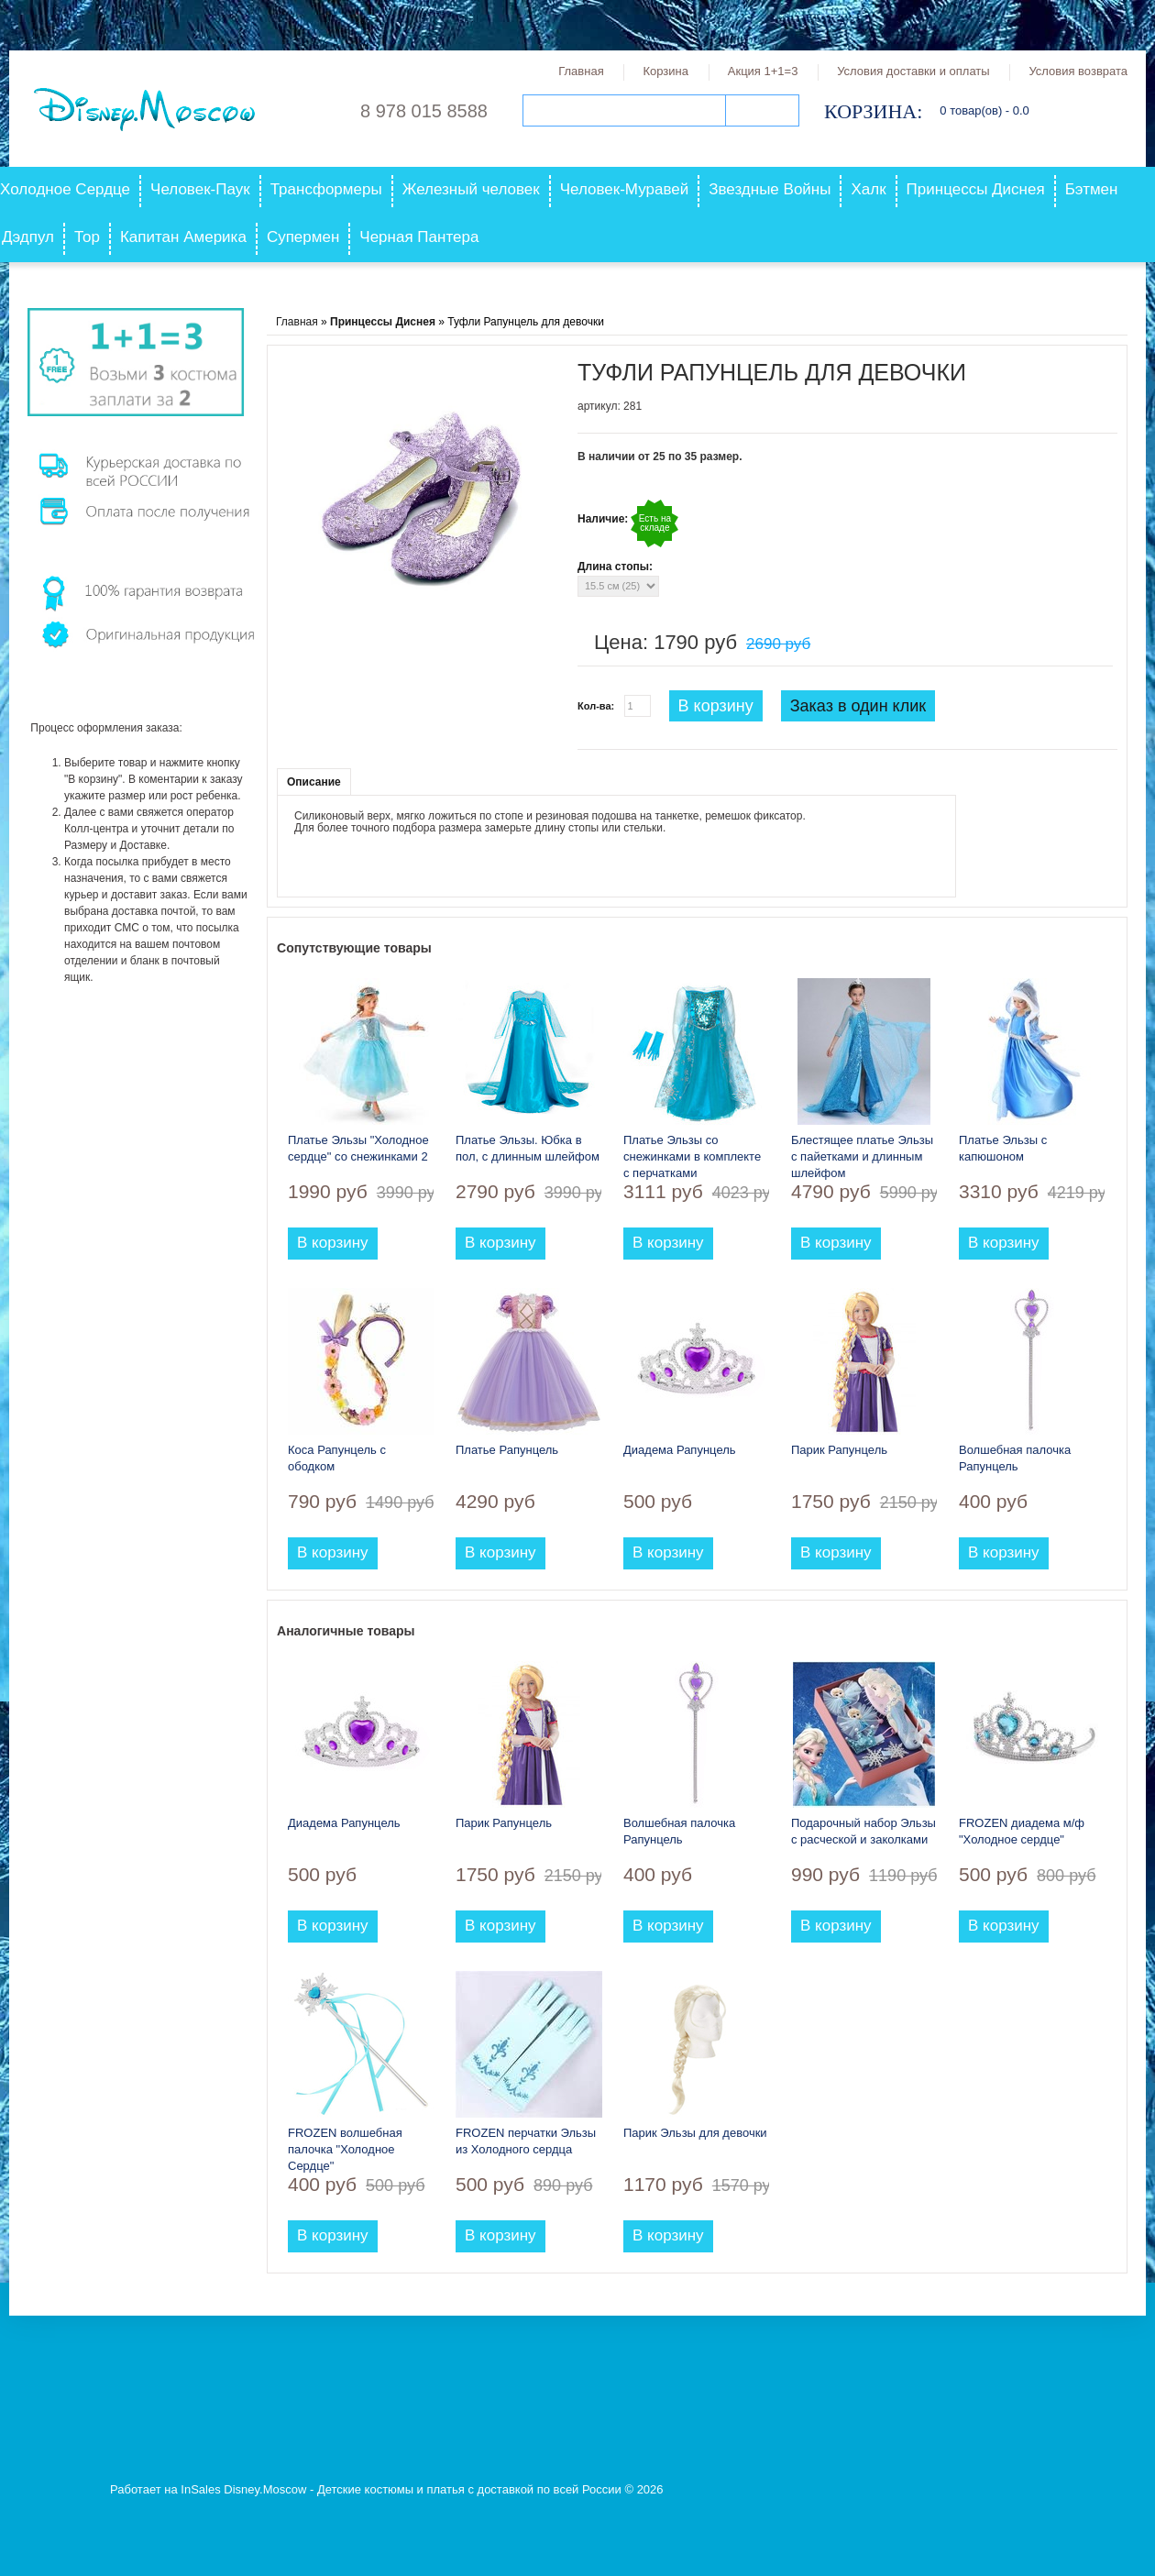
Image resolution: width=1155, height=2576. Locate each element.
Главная (580, 71)
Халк (868, 189)
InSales (200, 2489)
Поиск (761, 110)
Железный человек (471, 189)
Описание (314, 782)
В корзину (716, 706)
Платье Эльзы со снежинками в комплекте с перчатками (692, 1156)
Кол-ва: (596, 705)
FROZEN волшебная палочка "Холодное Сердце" (345, 2149)
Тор (87, 237)
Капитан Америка (183, 237)
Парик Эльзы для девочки (695, 2133)
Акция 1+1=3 (763, 71)
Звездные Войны (769, 189)
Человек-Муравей (624, 189)
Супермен (303, 237)
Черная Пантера (418, 237)
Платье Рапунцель (507, 1450)
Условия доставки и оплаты (913, 71)
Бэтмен (1091, 189)
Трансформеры (326, 189)
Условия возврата (1078, 71)
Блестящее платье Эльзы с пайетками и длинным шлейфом (862, 1156)
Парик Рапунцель (839, 1450)
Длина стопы (613, 566)
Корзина (665, 71)
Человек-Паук (200, 189)
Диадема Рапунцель (679, 1450)
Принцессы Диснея (976, 189)
